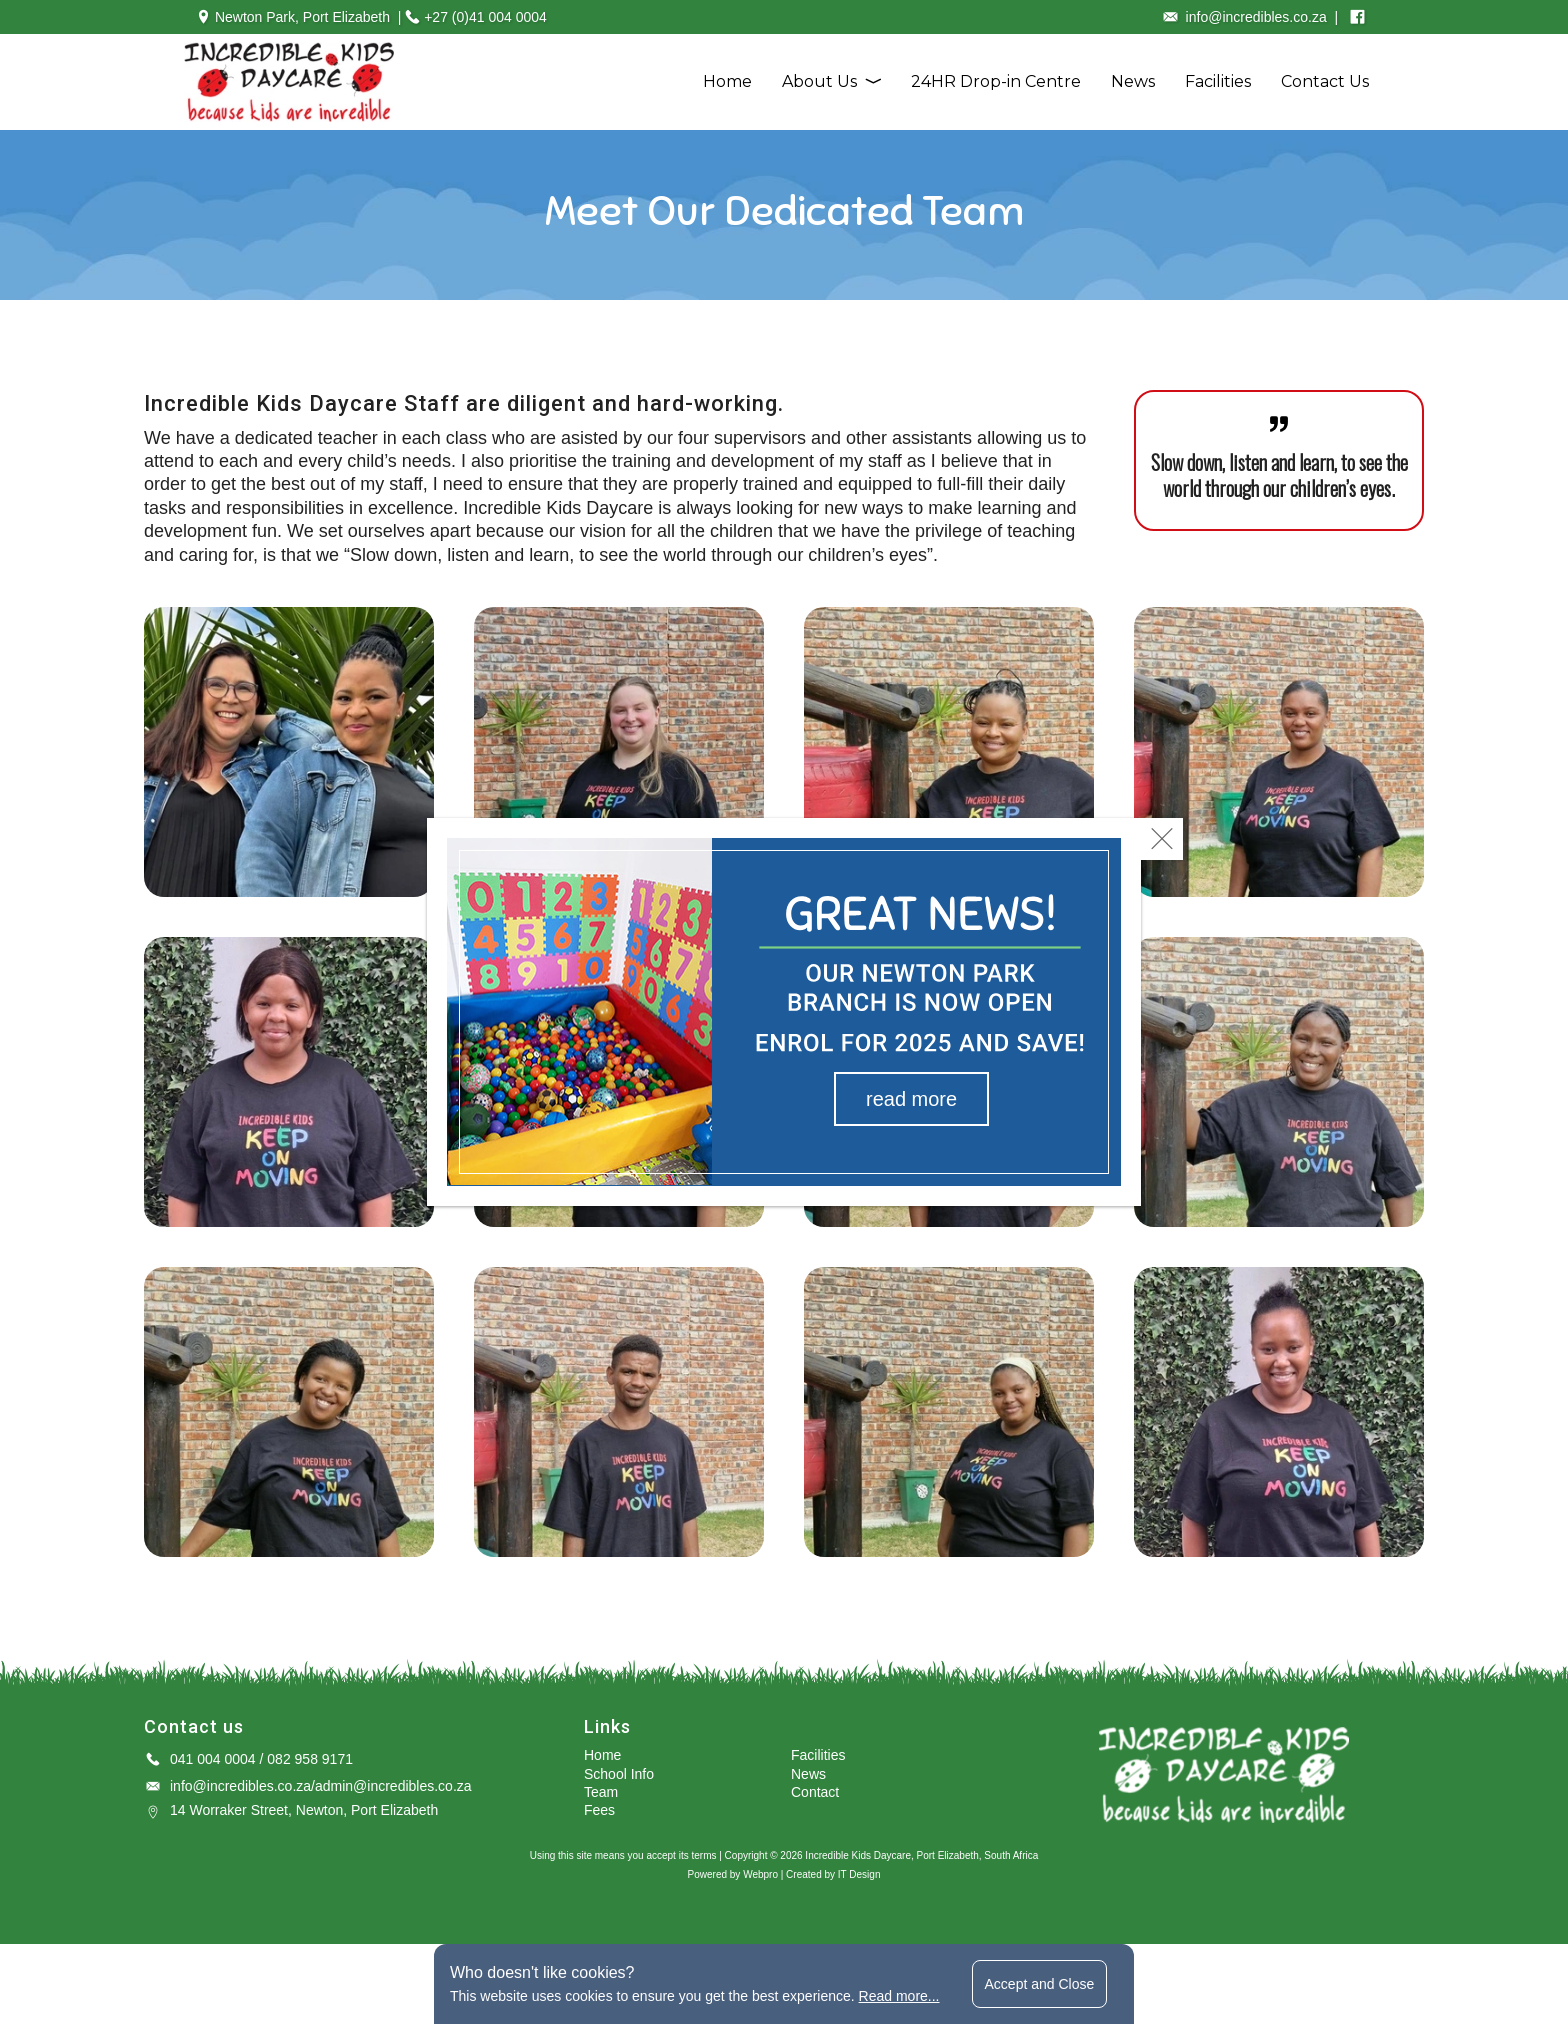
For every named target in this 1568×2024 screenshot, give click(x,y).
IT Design (859, 1874)
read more (911, 1099)
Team (601, 1792)
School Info (619, 1774)
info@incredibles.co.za (240, 1786)
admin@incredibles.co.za (393, 1786)
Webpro (760, 1874)
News (1133, 81)
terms (703, 1855)
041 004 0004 (213, 1759)
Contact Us (1325, 81)
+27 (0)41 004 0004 (485, 17)
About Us (819, 81)
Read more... (899, 1996)
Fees (599, 1810)
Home (727, 81)
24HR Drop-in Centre (996, 81)
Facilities (1218, 81)
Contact (815, 1792)
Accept (1040, 1984)
